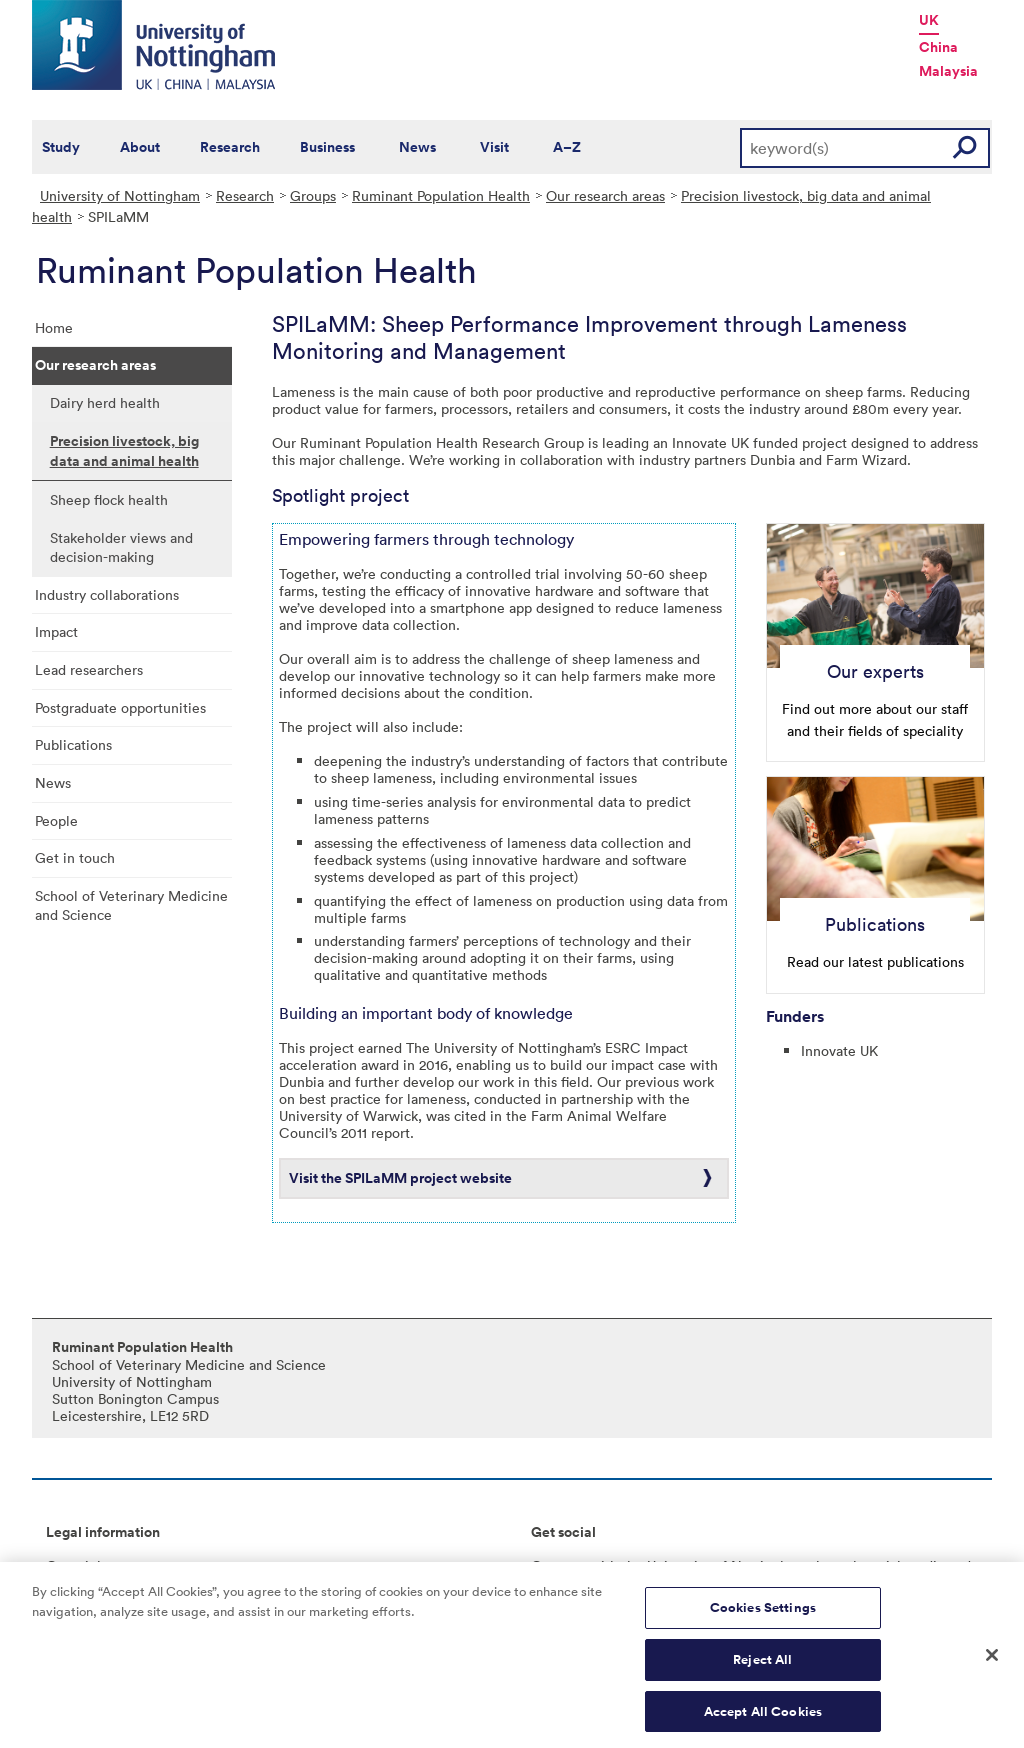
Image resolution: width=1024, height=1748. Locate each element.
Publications (73, 744)
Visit (494, 147)
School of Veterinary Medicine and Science (131, 905)
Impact (56, 631)
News (417, 147)
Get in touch (75, 857)
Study (61, 147)
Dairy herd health (105, 402)
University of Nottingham (120, 195)
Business (327, 147)
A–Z (567, 147)
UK (929, 20)
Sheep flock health (109, 499)
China (938, 47)
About (140, 147)
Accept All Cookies (763, 1717)
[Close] (992, 1661)
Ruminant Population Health (441, 195)
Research (230, 147)
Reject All (762, 1665)
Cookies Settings (763, 1614)
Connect (558, 1565)
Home (54, 327)
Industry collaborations (107, 594)
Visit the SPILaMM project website (400, 1178)
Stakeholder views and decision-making (121, 547)
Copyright (78, 1565)
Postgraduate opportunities (120, 707)
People (56, 820)
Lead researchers (89, 669)
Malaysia (948, 71)
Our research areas (605, 195)
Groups (313, 195)
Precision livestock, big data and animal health (124, 451)
